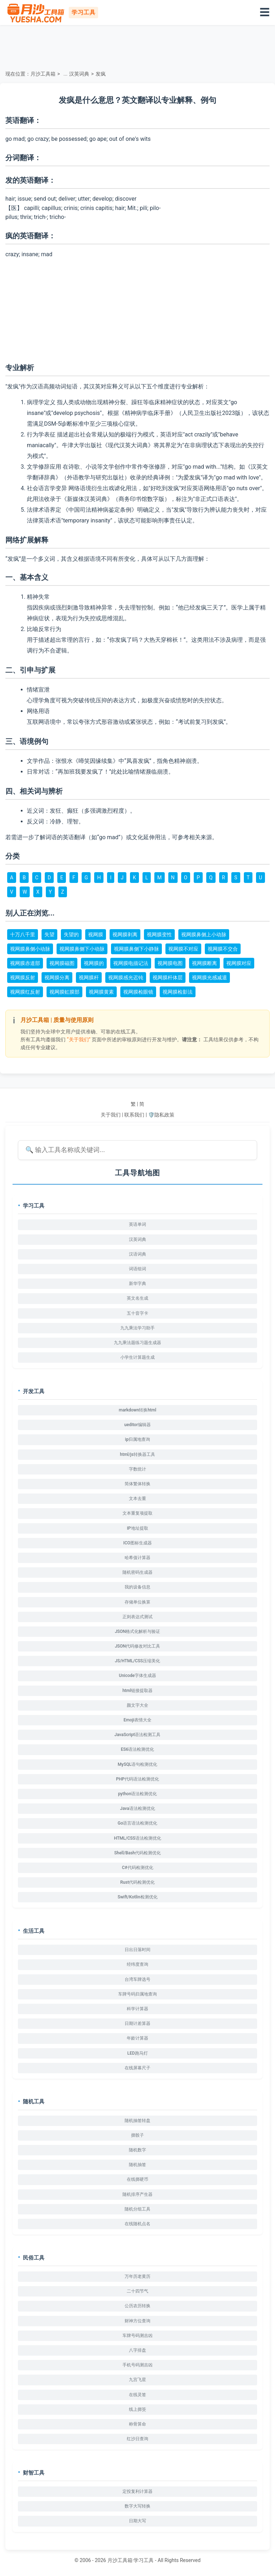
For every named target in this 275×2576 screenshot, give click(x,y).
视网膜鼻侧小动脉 (30, 949)
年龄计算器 (137, 2038)
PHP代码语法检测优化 (137, 1779)
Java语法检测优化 (137, 1808)
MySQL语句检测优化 (137, 1764)
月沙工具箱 (43, 74)
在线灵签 (137, 2394)
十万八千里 (22, 934)
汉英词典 (79, 74)
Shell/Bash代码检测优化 (137, 1852)
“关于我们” (79, 1039)
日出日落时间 (137, 1949)
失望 (49, 934)
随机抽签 (137, 2164)
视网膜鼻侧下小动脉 (82, 949)
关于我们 (111, 1115)
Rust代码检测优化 (137, 1882)
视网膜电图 (170, 963)
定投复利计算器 (137, 2491)
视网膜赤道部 (25, 963)
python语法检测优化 (137, 1793)
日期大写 (137, 2520)
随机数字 (137, 2149)
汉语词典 (137, 1254)
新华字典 (137, 1283)
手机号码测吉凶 (137, 2364)
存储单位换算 (137, 1602)
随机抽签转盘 (137, 2120)
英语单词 (137, 1224)
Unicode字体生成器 (137, 1675)
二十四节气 (137, 2291)
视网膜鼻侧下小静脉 (136, 949)
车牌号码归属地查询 (137, 1994)
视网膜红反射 (25, 992)
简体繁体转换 (137, 1483)
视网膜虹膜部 (64, 992)
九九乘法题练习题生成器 (137, 1342)
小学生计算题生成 (137, 1357)
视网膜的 (94, 963)
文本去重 (137, 1498)
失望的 (71, 934)
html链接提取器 (137, 1690)
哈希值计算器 (137, 1557)
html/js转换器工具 (137, 1454)
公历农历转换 (137, 2305)
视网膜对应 (238, 963)
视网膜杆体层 (168, 977)
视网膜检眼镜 (138, 992)
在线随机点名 (137, 2223)
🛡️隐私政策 (161, 1115)
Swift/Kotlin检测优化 (137, 1896)
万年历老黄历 (137, 2276)
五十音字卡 (137, 1313)
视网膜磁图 (61, 963)
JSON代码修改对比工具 (137, 1646)
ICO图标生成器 (137, 1542)
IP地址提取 (137, 1528)
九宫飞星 (137, 2379)
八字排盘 (137, 2350)
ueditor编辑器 (137, 1424)
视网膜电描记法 (130, 963)
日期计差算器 (137, 2023)
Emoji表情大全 (137, 1719)
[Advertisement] (137, 46)
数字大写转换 (137, 2506)
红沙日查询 (137, 2438)
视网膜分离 (56, 977)
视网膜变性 (159, 934)
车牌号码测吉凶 (137, 2335)
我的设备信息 (137, 1587)
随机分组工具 (137, 2209)
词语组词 (137, 1268)
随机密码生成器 (137, 1572)
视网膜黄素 (101, 992)
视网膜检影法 (178, 992)
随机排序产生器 (137, 2194)
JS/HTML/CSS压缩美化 (137, 1660)
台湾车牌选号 (137, 1979)
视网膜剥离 (125, 934)
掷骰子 (137, 2135)
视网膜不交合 (223, 949)
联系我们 (134, 1115)
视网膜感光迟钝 (125, 977)
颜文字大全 (137, 1705)
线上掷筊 (137, 2409)
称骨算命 (137, 2424)
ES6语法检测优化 (137, 1749)
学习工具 (144, 2560)
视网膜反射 (22, 977)
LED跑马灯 (137, 2053)
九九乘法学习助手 (137, 1327)
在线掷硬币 (137, 2179)
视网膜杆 (89, 977)
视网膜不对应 (183, 949)
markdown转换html (137, 1410)
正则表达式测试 (137, 1616)
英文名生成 (137, 1298)
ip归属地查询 (137, 1439)
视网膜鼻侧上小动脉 (203, 934)
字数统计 (137, 1469)
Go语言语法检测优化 (138, 1823)
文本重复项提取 (137, 1513)
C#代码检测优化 (137, 1867)
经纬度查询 (137, 1964)
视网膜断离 (204, 963)
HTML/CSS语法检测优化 (137, 1838)
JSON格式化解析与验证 (137, 1631)
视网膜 (95, 934)
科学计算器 (137, 2008)
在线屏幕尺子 (137, 2067)
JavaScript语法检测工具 (138, 1734)
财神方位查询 (137, 2320)
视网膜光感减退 (209, 977)
